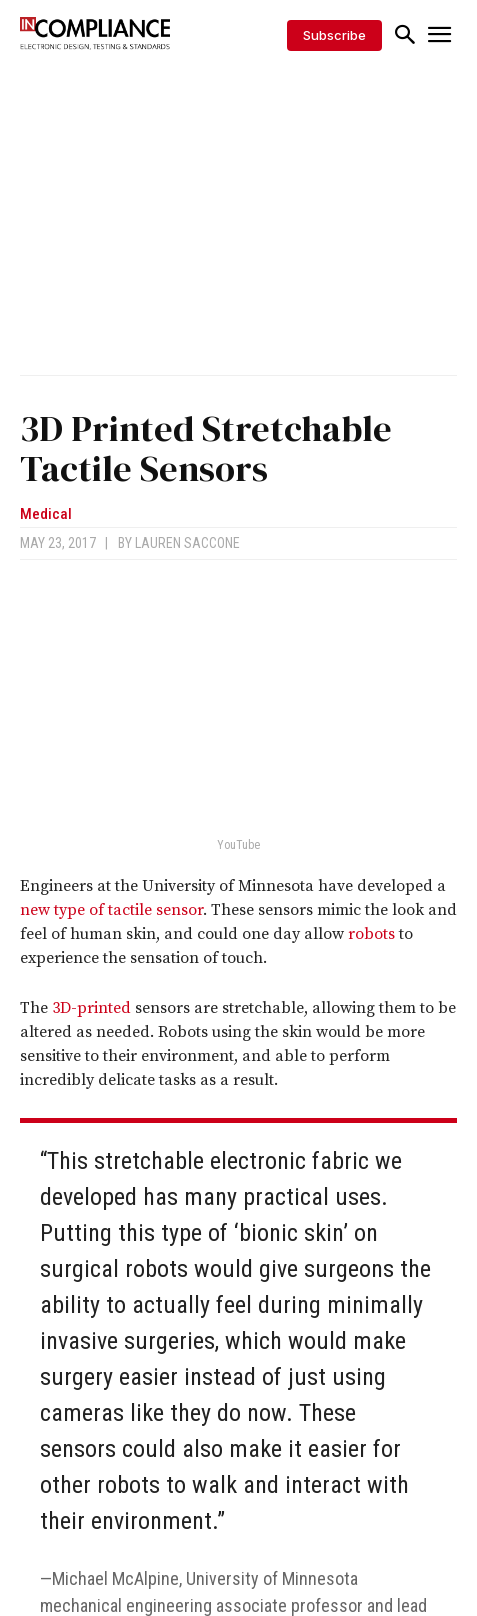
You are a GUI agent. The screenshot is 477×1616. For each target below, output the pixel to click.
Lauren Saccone (187, 543)
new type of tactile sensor (111, 910)
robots (371, 934)
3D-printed (91, 1008)
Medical (46, 514)
